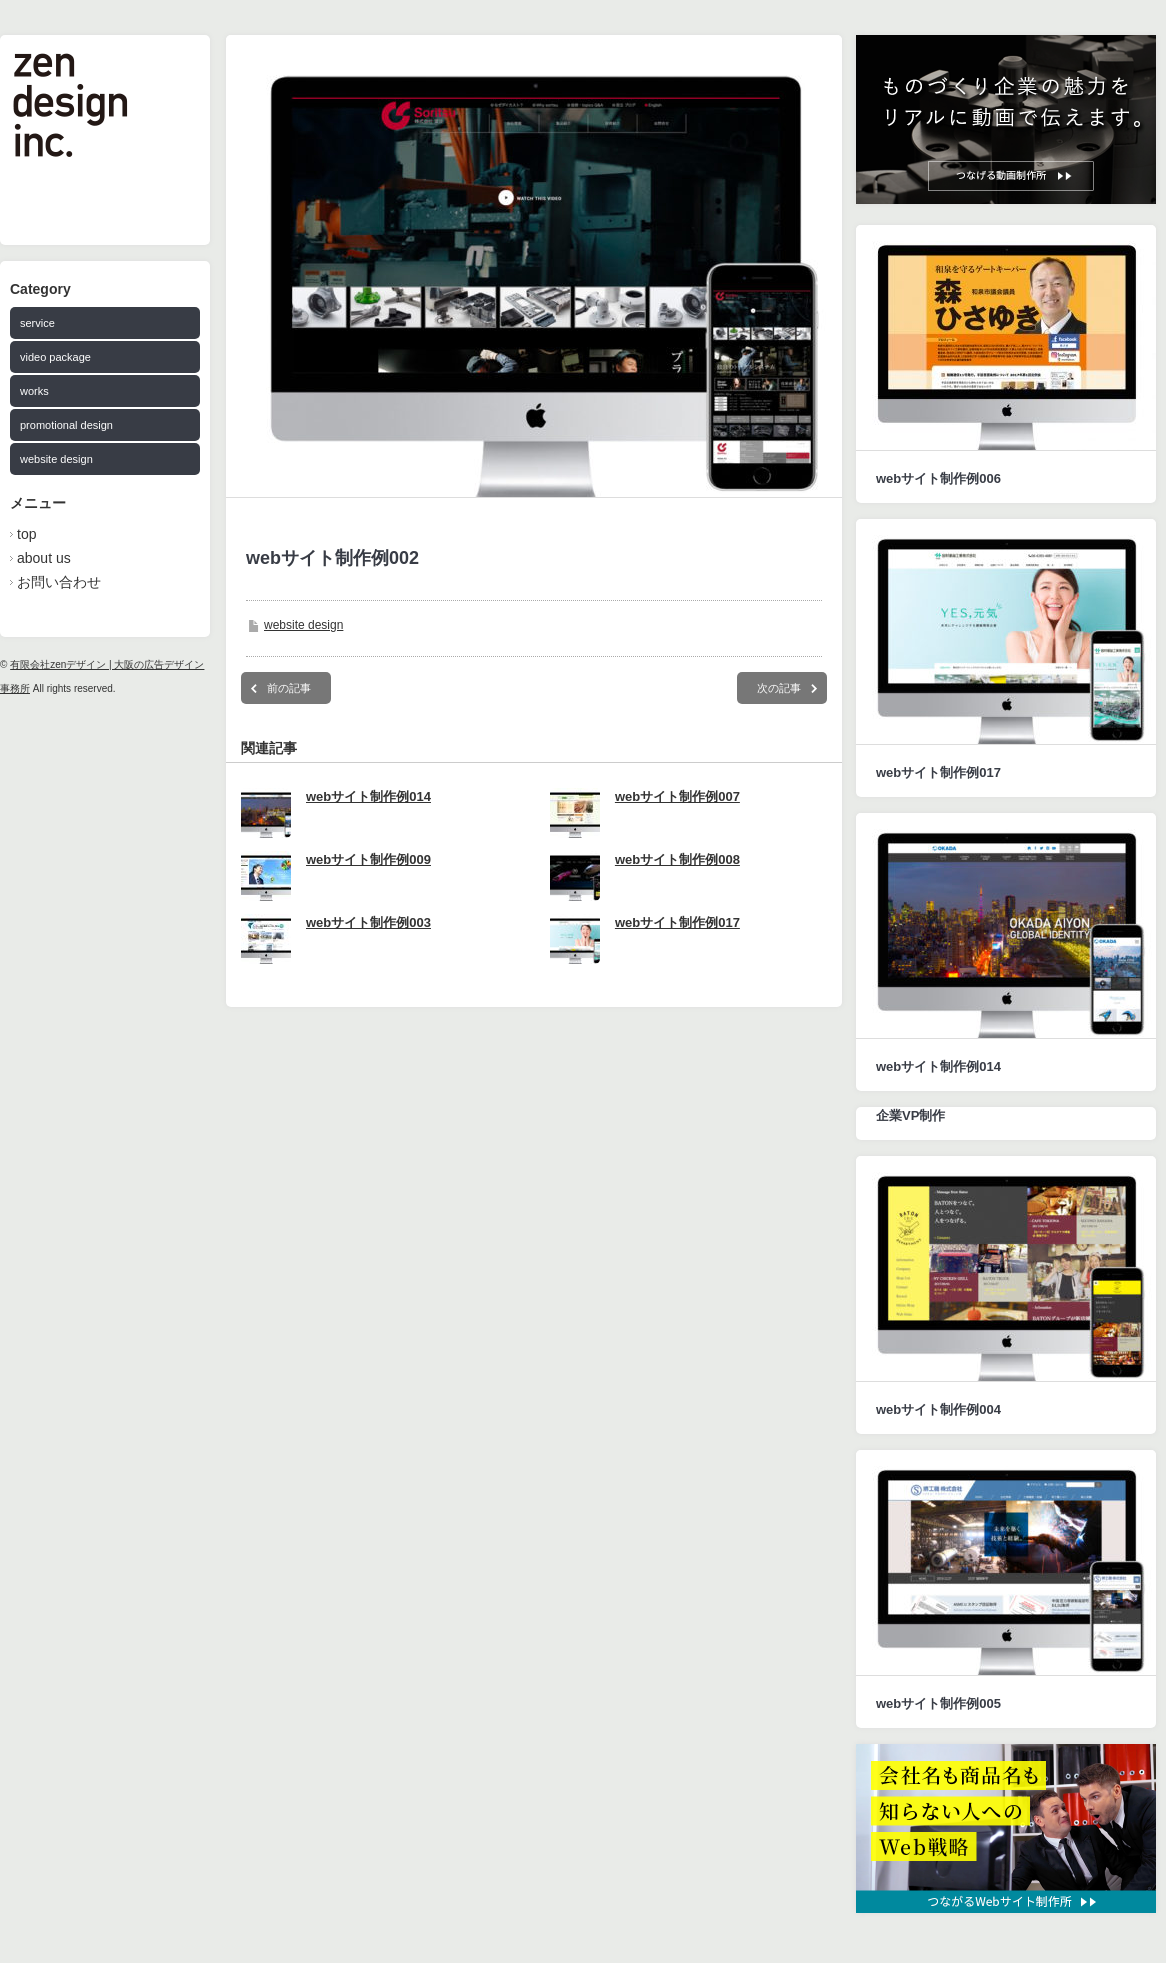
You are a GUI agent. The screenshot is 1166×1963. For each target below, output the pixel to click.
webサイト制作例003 (368, 922)
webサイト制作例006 (938, 478)
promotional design (66, 425)
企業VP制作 (910, 1115)
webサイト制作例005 (938, 1703)
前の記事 (289, 688)
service (37, 323)
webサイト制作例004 (938, 1409)
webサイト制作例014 (368, 796)
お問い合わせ (59, 582)
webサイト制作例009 (368, 859)
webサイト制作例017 (677, 922)
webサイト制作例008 (677, 859)
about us (44, 558)
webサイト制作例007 (677, 796)
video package (55, 357)
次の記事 (779, 688)
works (34, 391)
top (26, 534)
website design (56, 459)
